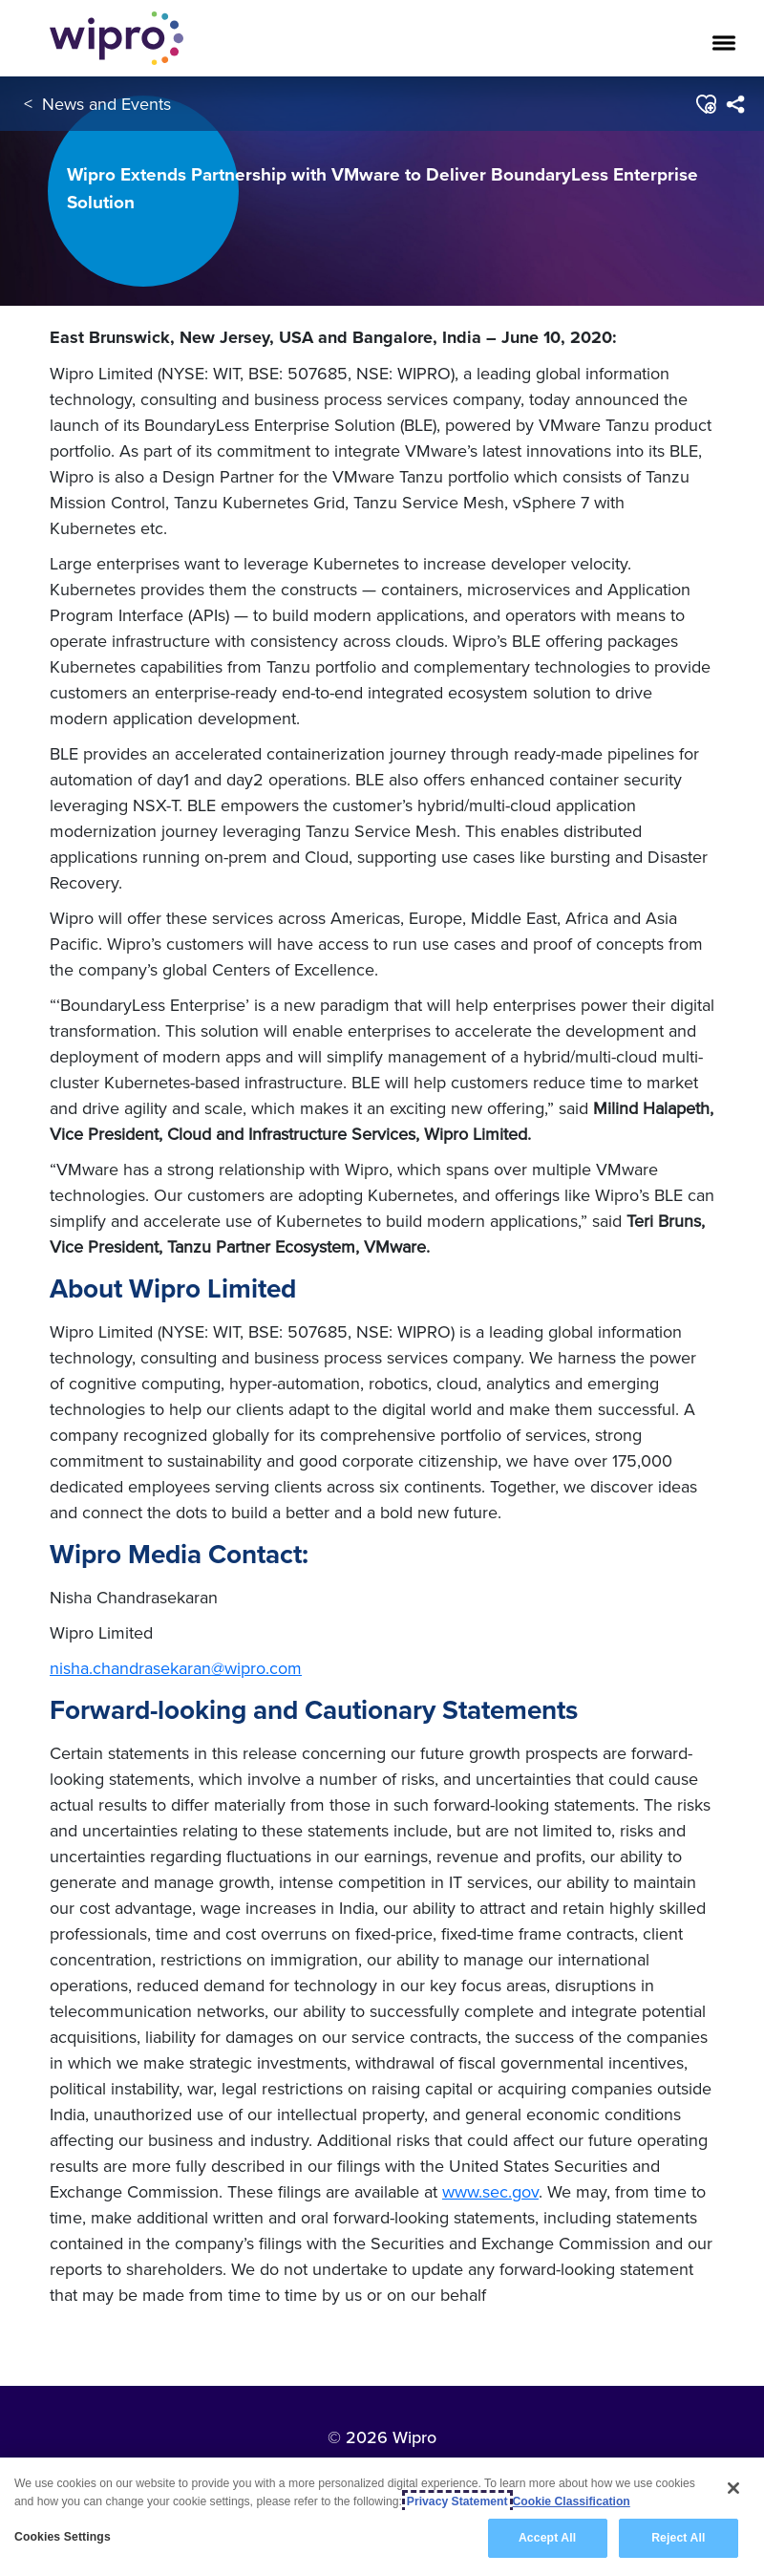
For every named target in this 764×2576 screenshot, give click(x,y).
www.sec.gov (490, 2191)
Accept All (547, 2537)
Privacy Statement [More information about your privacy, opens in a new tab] (457, 2501)
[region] (382, 2517)
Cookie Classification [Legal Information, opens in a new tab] (571, 2501)
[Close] (733, 2488)
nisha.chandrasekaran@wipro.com (176, 1668)
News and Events (106, 104)
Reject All (678, 2537)
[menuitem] (735, 104)
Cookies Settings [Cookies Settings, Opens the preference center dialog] (62, 2537)
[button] (705, 104)
